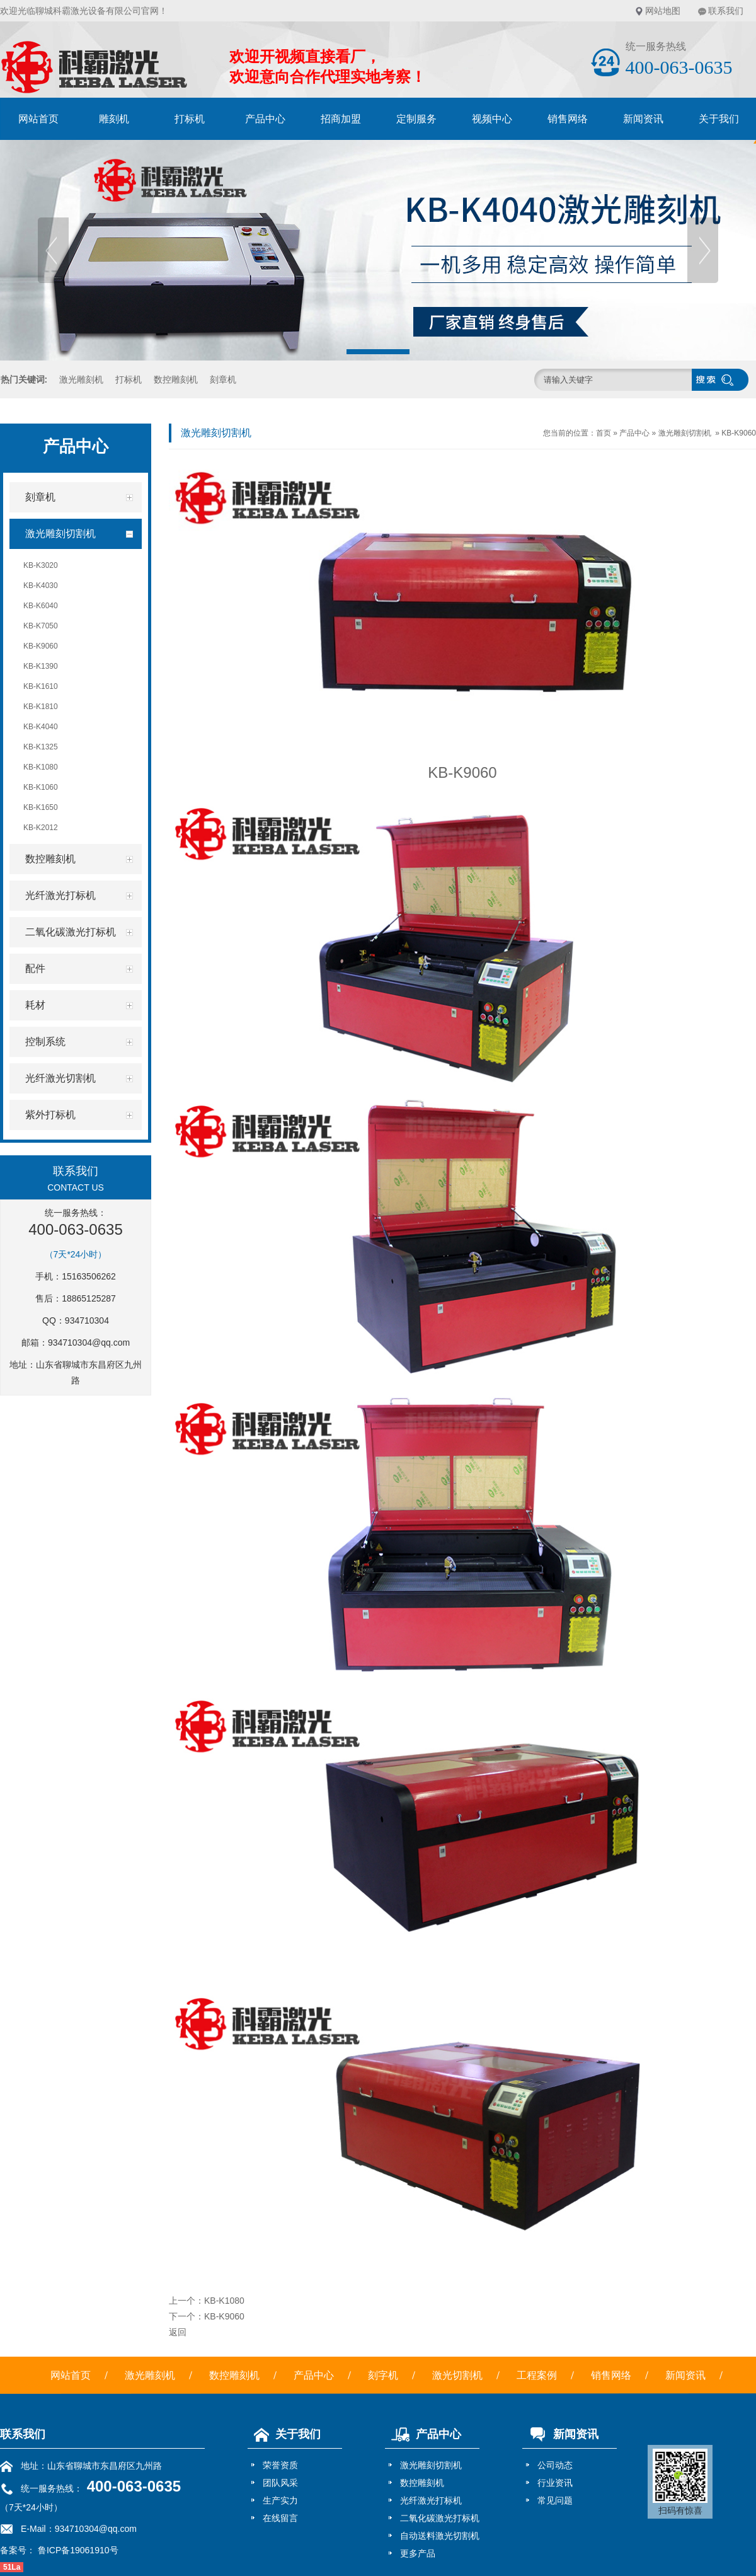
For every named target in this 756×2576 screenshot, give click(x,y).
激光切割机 (457, 2375)
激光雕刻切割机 (684, 433)
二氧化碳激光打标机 (439, 2518)
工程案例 (537, 2375)
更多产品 (417, 2553)
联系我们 (725, 11)
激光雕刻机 (81, 379)
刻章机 (223, 379)
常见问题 (555, 2500)
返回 (177, 2332)
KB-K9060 (738, 433)
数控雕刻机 (176, 379)
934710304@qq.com (89, 1342)
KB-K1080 (224, 2301)
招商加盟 (341, 118)
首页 (603, 433)
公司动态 (555, 2465)
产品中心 (265, 118)
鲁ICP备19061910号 (76, 2550)
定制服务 (416, 118)
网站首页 (38, 118)
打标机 (190, 118)
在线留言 (280, 2518)
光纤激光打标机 (431, 2500)
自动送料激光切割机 (439, 2536)
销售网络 (567, 118)
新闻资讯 (643, 118)
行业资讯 (555, 2483)
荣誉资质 (280, 2465)
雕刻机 (114, 118)
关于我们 (284, 2434)
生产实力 (280, 2500)
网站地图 (662, 11)
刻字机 (383, 2375)
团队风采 (280, 2483)
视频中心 (492, 118)
